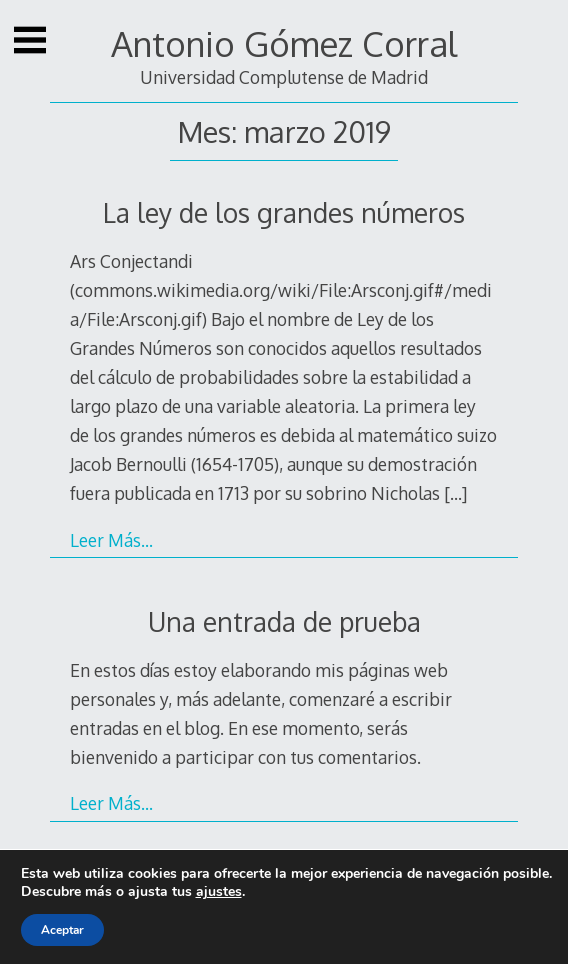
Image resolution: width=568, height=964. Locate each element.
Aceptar (62, 930)
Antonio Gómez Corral (284, 43)
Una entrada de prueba (284, 621)
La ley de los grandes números (284, 212)
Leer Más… (111, 540)
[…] (455, 493)
